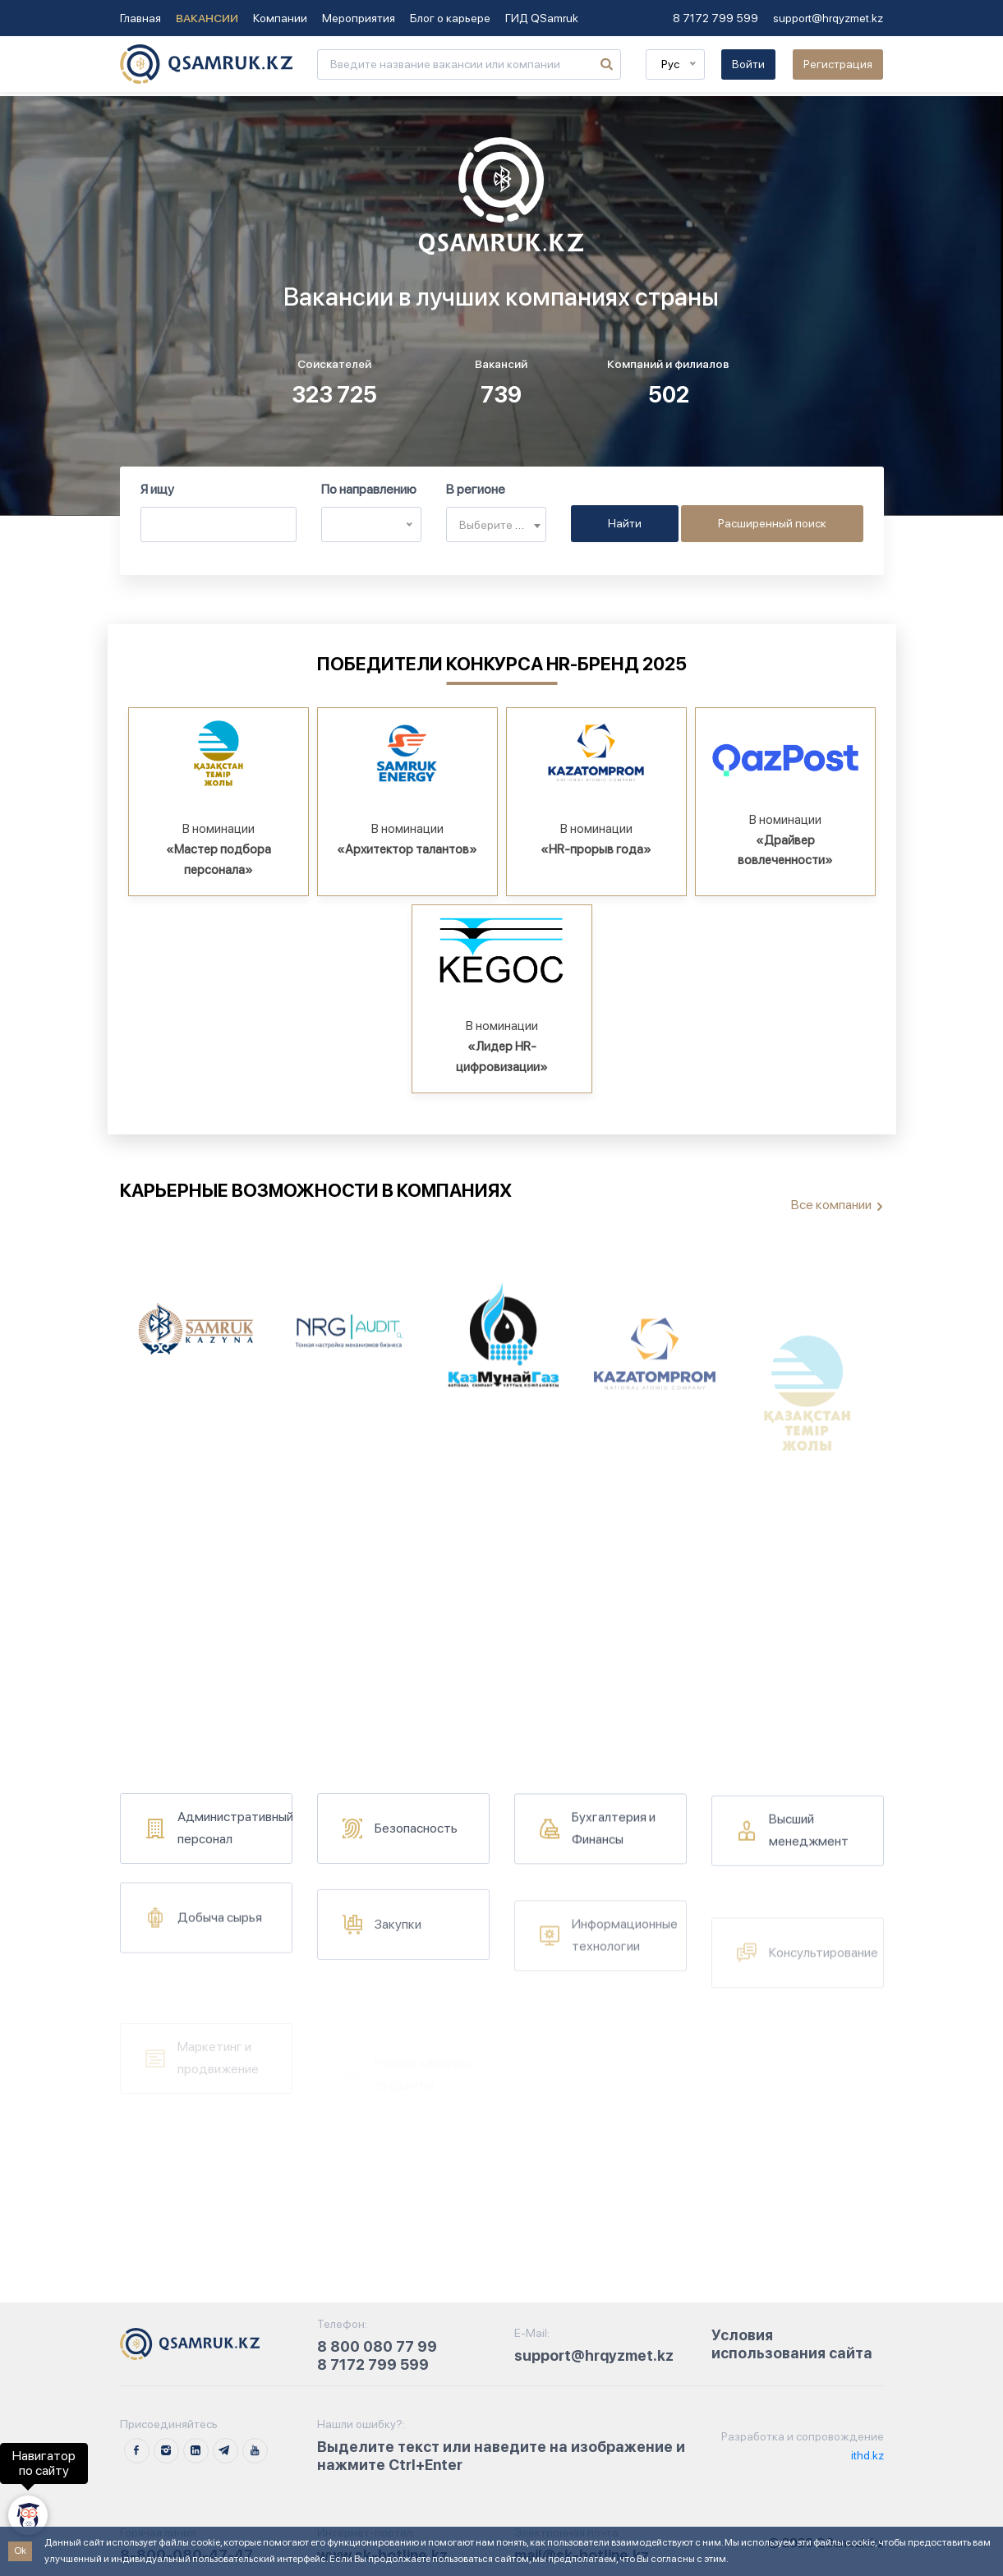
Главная (140, 18)
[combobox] (496, 524)
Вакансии (207, 18)
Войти (748, 64)
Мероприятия (358, 18)
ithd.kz (866, 2455)
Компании (280, 18)
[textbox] (496, 525)
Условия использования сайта (791, 2344)
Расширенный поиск (772, 523)
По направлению (368, 489)
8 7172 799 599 (715, 18)
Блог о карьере (450, 18)
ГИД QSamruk (541, 18)
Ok (20, 2550)
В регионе (475, 489)
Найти (625, 523)
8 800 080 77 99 (377, 2346)
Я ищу (157, 489)
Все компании (831, 1204)
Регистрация (837, 64)
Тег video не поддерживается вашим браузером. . (501, 305)
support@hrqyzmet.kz (828, 18)
